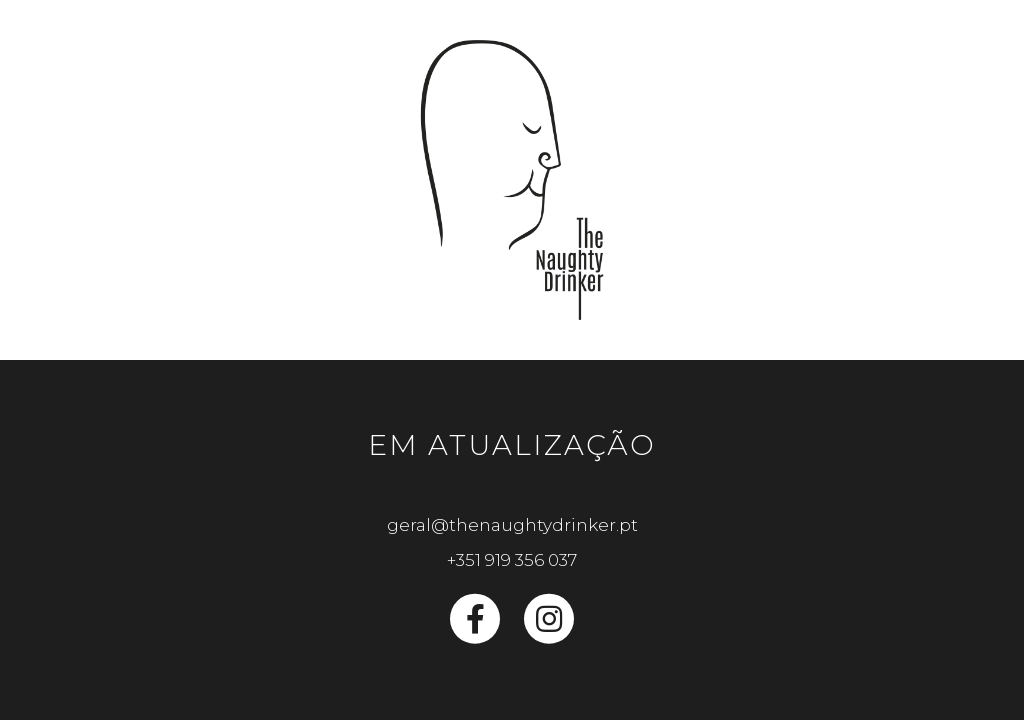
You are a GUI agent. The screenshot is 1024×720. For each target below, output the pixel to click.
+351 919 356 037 (512, 560)
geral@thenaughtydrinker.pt (512, 525)
